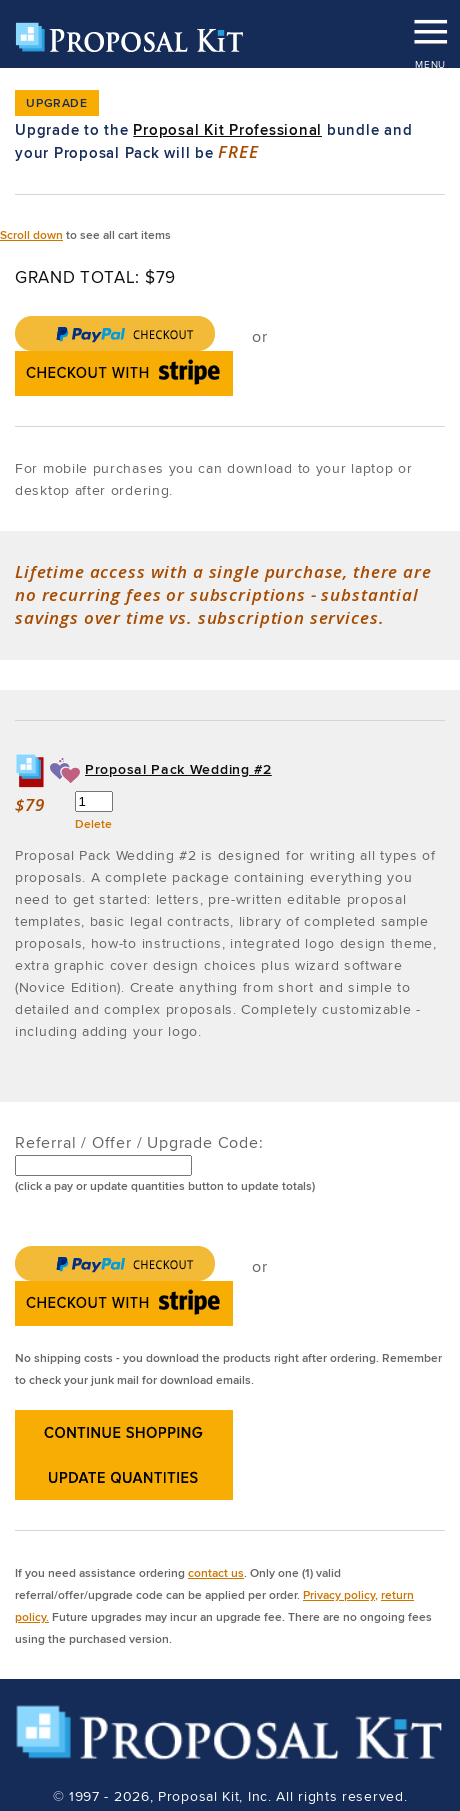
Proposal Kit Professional (227, 130)
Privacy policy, (340, 1594)
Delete (93, 823)
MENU (430, 25)
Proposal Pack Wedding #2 (178, 769)
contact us (216, 1572)
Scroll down (31, 234)
